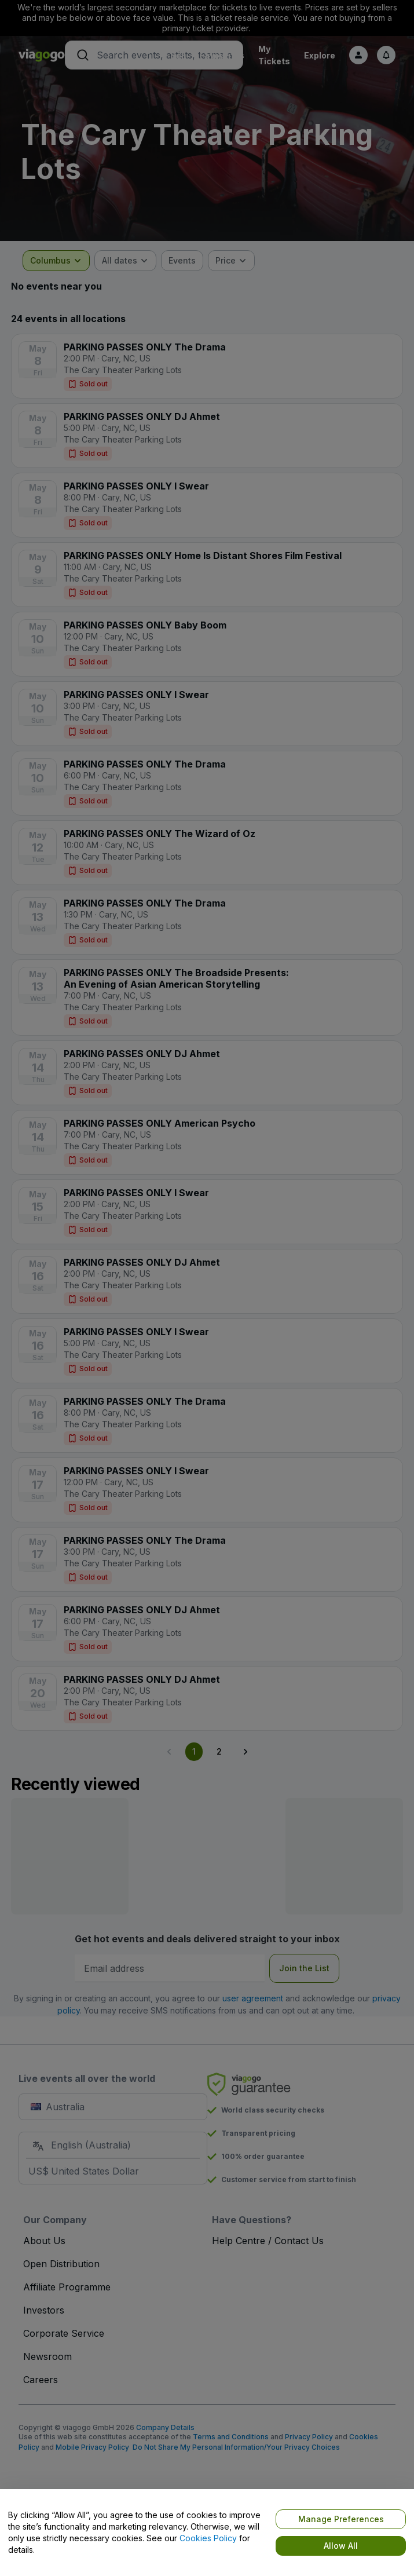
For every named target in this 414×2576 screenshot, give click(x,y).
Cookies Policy (208, 2538)
